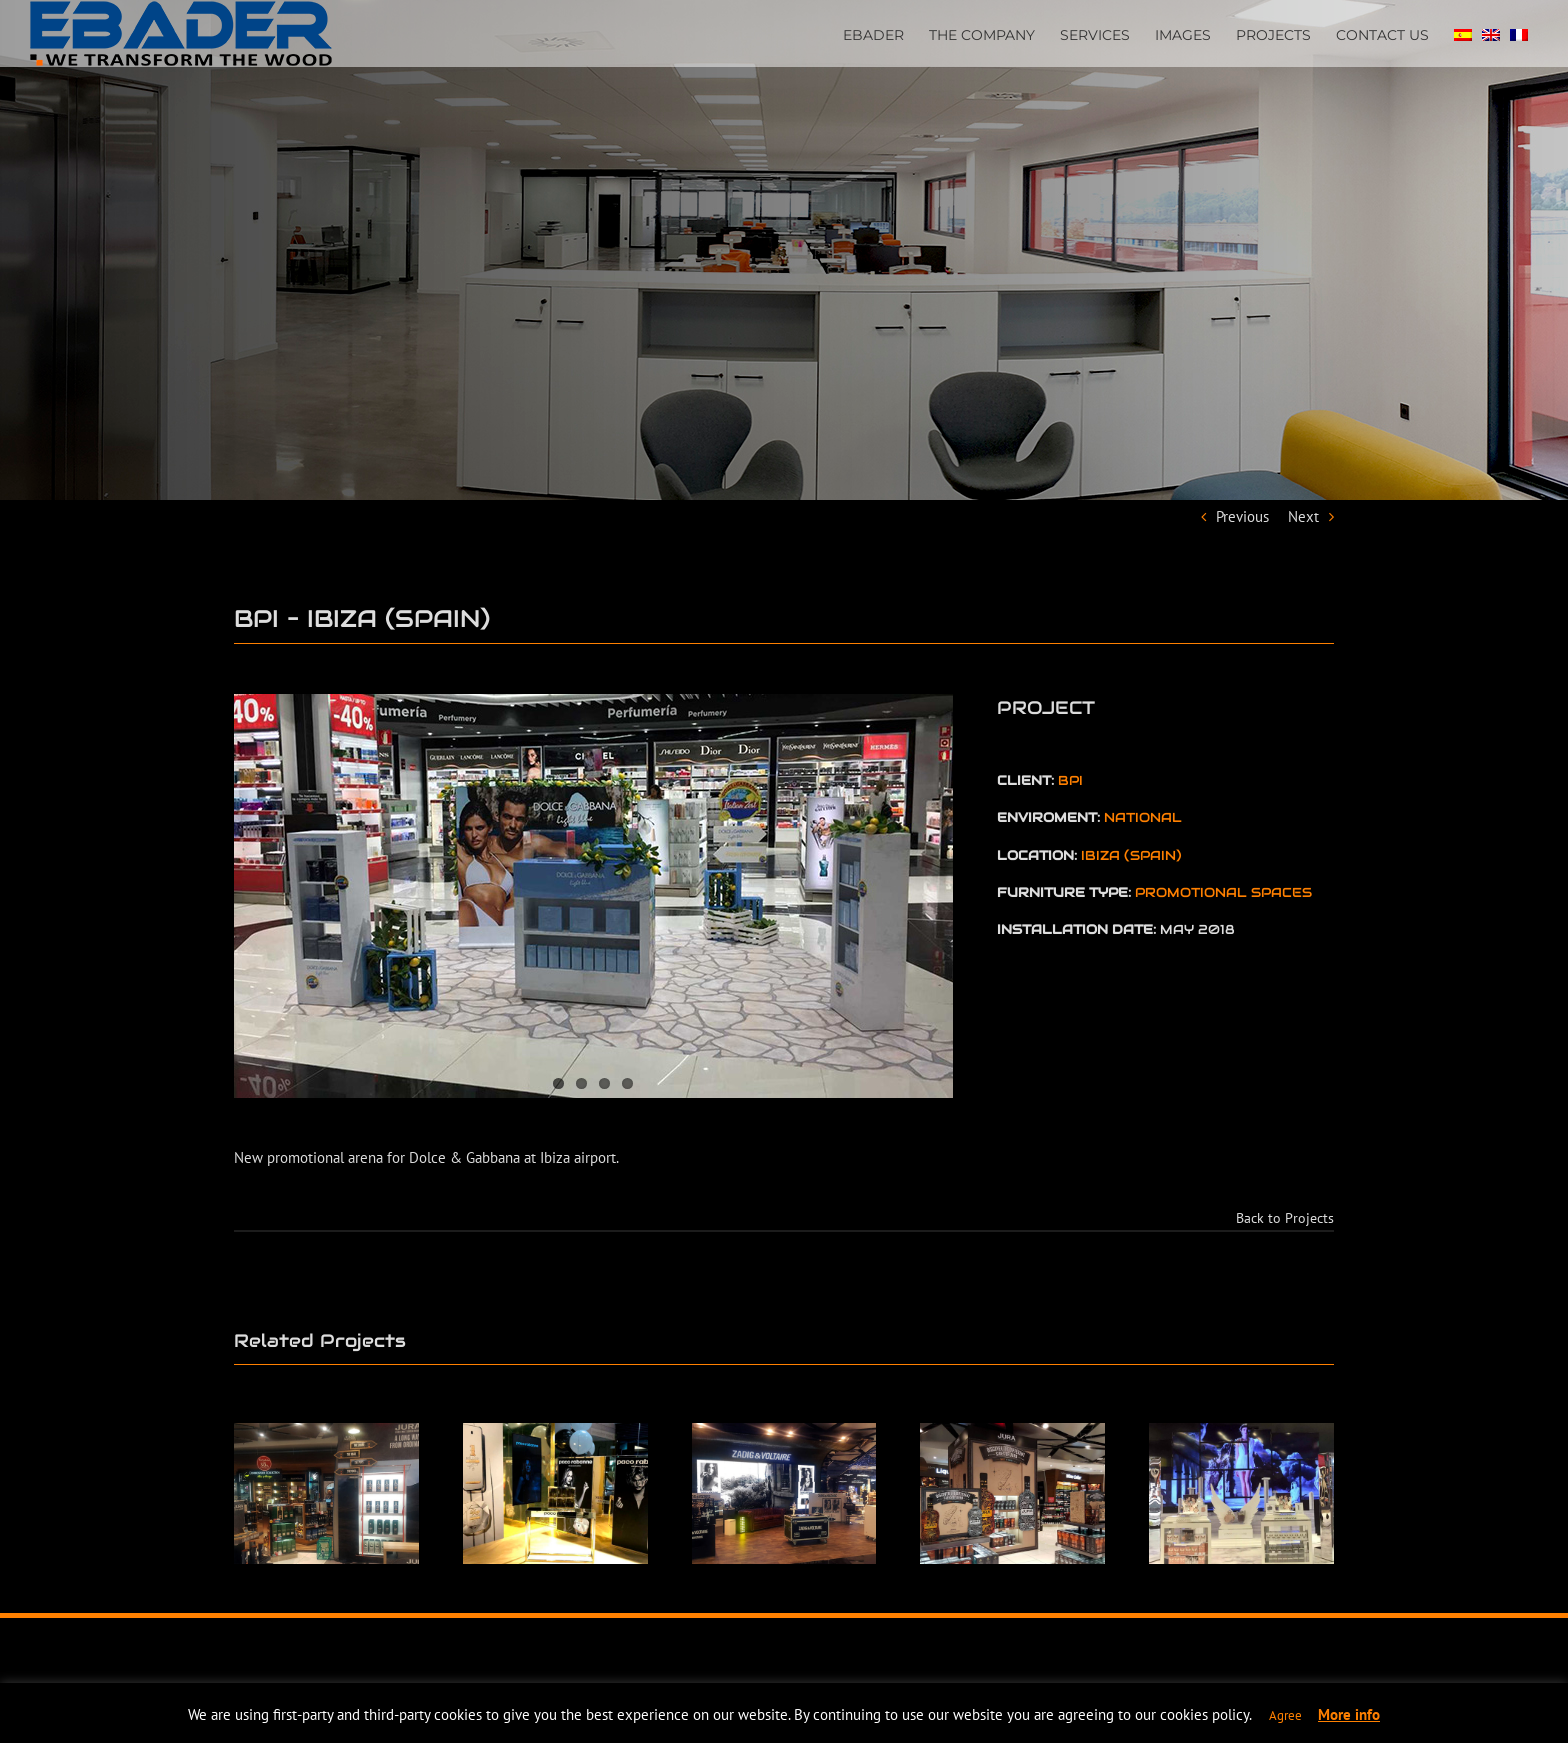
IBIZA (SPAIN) (1131, 855)
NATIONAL (1143, 817)
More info (1349, 1714)
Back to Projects (1285, 1218)
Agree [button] (1285, 1715)
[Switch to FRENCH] (1519, 33)
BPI (1070, 780)
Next (1303, 516)
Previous (1242, 516)
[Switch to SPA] (1463, 33)
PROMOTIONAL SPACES (1223, 892)
